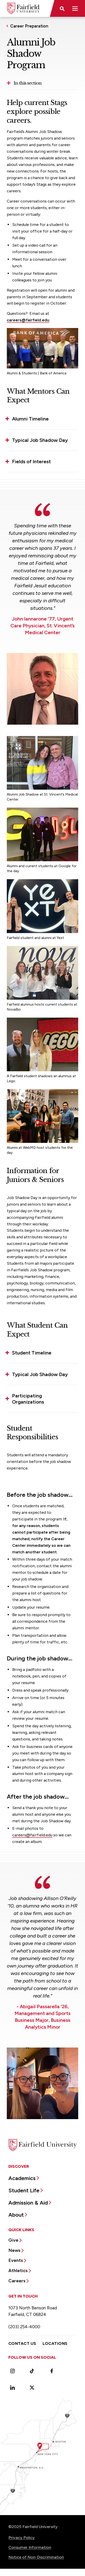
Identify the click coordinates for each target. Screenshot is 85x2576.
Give (13, 2240)
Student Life (23, 2190)
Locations (55, 2343)
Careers (16, 2280)
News (14, 2250)
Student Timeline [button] (31, 1353)
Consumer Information (29, 2547)
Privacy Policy (21, 2537)
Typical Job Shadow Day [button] (40, 440)
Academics (22, 2178)
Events (15, 2260)
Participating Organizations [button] (28, 1399)
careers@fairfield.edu (28, 320)
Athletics (18, 2270)
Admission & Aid (28, 2202)
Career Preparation (29, 26)
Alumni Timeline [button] (30, 419)
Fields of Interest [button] (31, 461)
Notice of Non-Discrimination (36, 2557)
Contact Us (22, 2343)
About (16, 2214)
